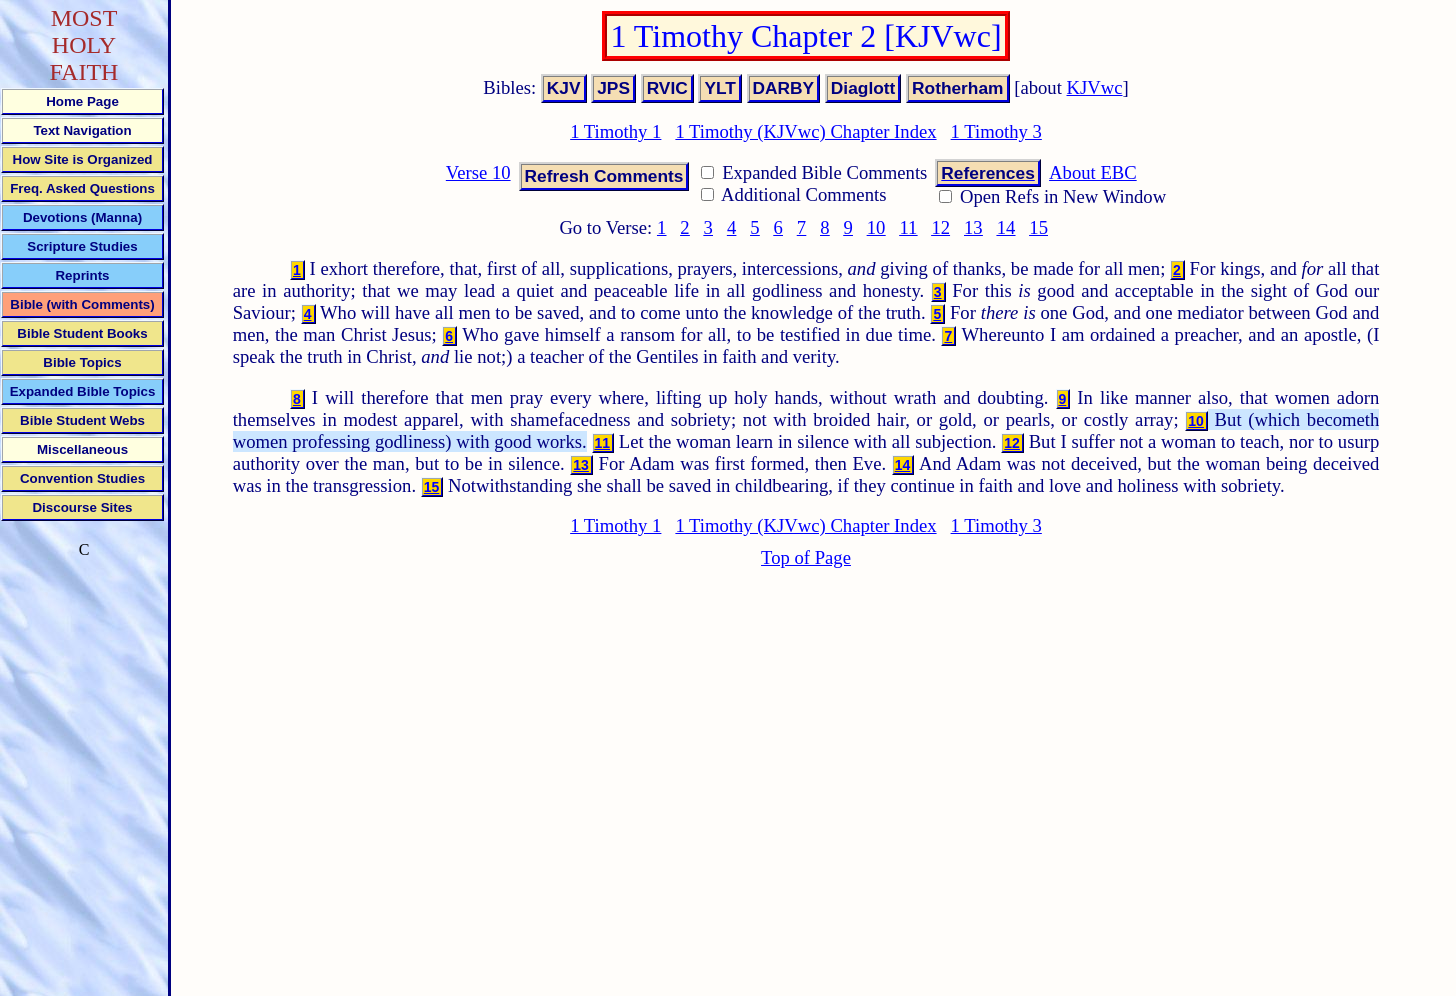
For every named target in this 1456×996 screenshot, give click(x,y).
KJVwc (1095, 87)
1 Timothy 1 (615, 131)
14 (1006, 227)
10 (876, 227)
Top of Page (806, 557)
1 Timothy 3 (996, 131)
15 (1038, 227)
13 (973, 227)
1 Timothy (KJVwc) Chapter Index (805, 131)
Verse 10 (478, 172)
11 (908, 227)
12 (940, 227)
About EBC (1093, 172)
